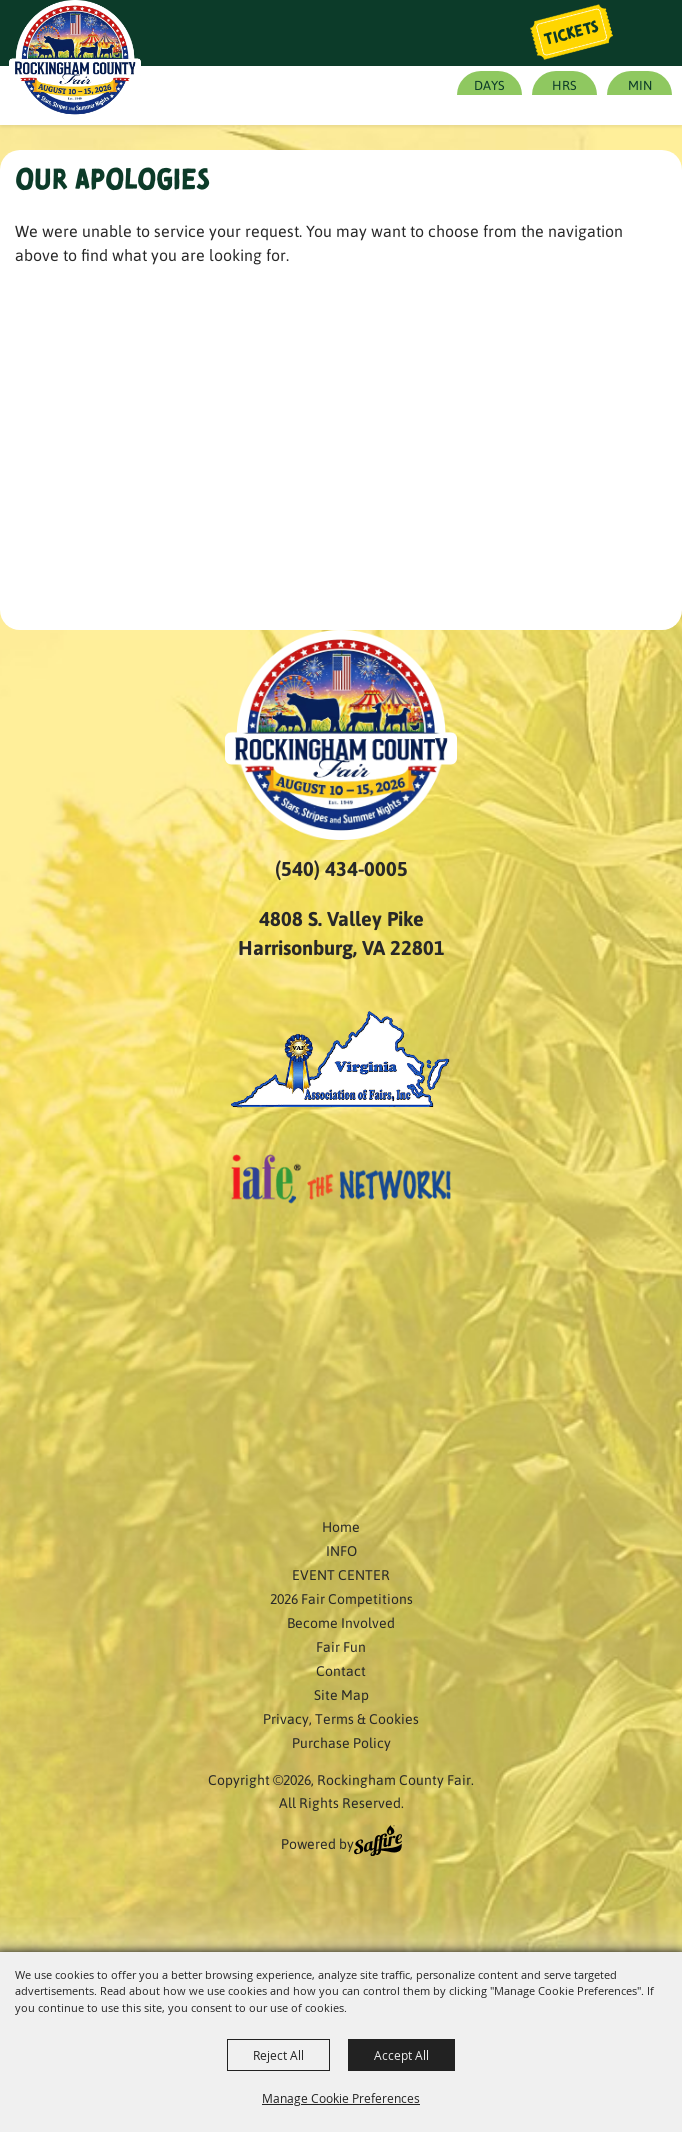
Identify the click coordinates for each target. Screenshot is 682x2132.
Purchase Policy (341, 1742)
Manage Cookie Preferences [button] (341, 2098)
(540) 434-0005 (341, 868)
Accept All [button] (401, 2055)
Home (341, 1526)
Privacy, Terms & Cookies (341, 1718)
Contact (341, 1670)
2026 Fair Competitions (341, 1598)
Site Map (341, 1694)
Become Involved (341, 1622)
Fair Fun (341, 1646)
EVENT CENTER (341, 1574)
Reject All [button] (278, 2055)
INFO (341, 1550)
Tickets (572, 33)
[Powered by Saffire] (378, 1843)
